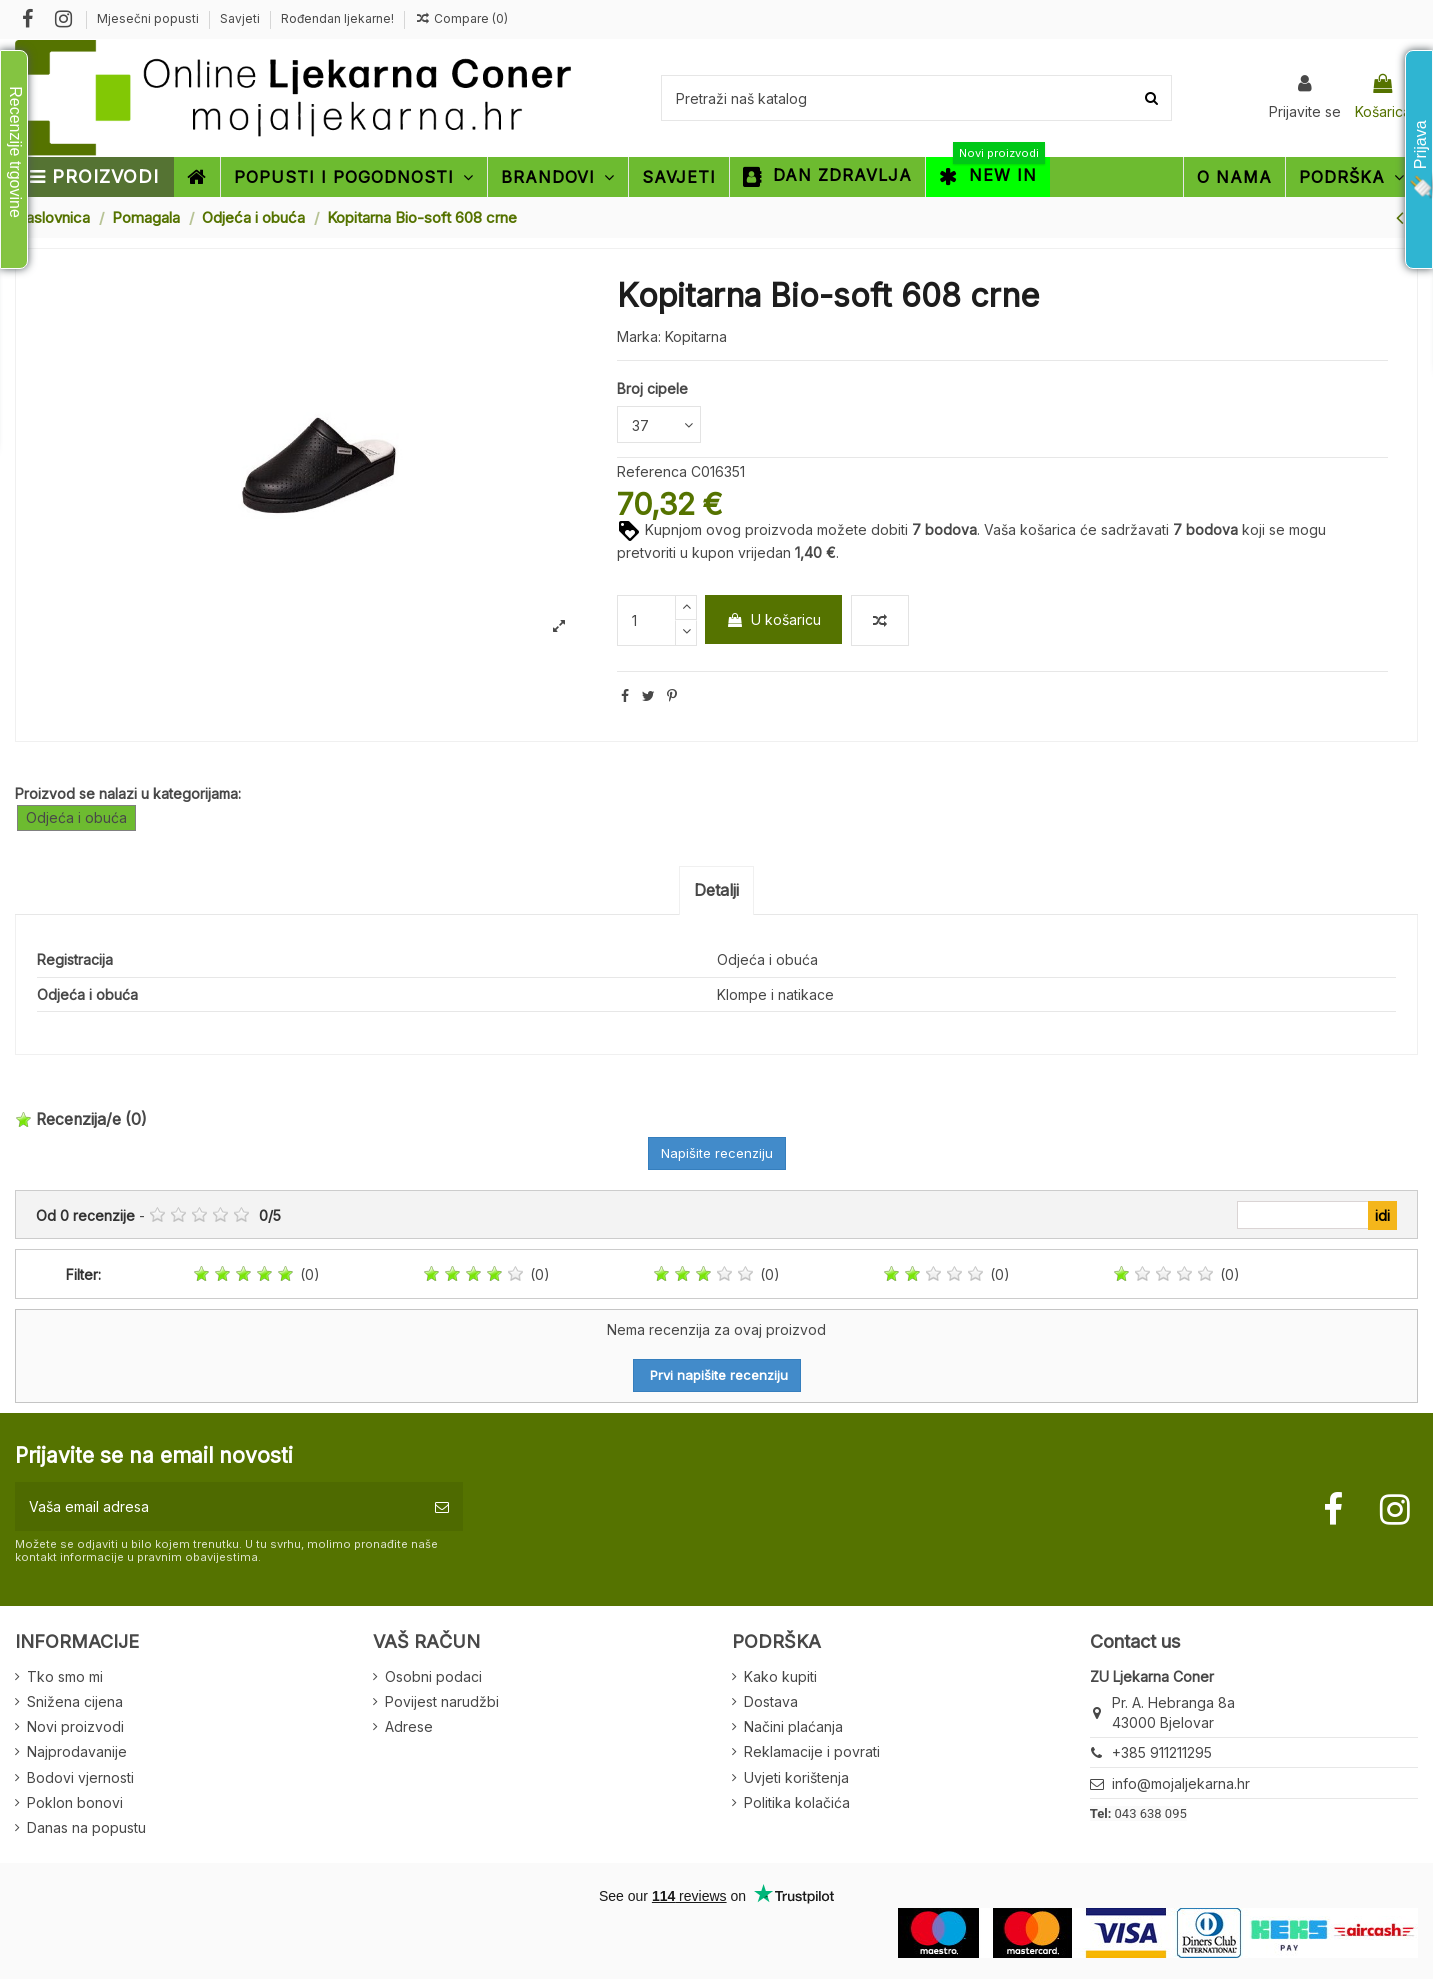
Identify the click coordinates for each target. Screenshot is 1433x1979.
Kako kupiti (780, 1676)
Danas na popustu (86, 1827)
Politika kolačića (797, 1802)
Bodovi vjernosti (80, 1777)
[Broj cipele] (659, 424)
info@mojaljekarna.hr (1181, 1783)
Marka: (639, 336)
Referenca (652, 471)
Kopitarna (696, 336)
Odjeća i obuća (76, 817)
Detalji (716, 890)
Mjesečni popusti (149, 18)
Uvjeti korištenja (796, 1777)
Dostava (771, 1701)
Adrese (409, 1726)
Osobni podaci (433, 1676)
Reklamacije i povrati (812, 1751)
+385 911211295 (1162, 1752)
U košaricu (773, 619)
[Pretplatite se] (442, 1506)
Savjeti (241, 18)
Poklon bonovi (75, 1802)
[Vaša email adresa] (218, 1506)
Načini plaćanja (793, 1726)
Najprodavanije (77, 1751)
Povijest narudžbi (442, 1701)
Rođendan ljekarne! (337, 18)
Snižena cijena (75, 1701)
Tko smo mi (65, 1676)
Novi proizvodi (75, 1726)
